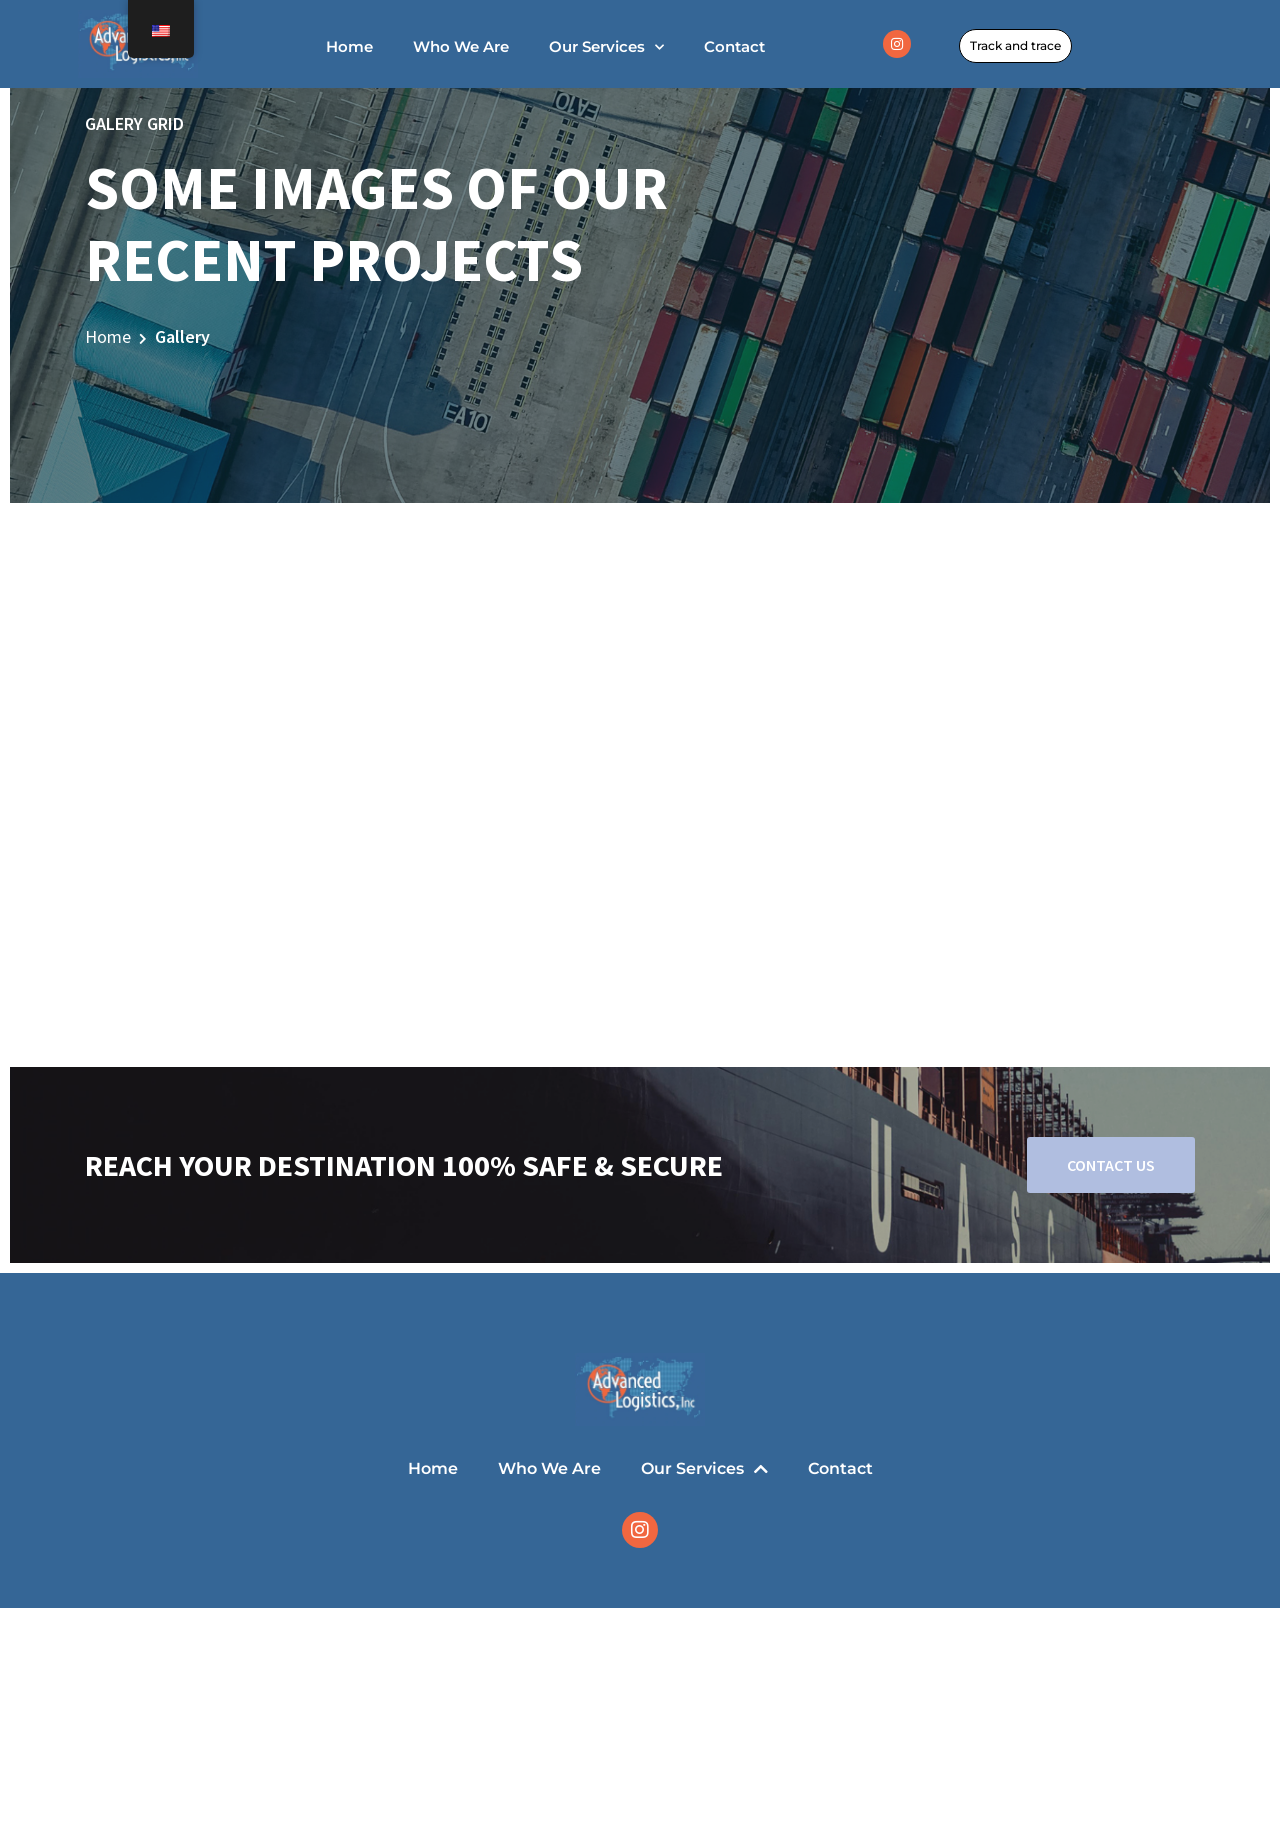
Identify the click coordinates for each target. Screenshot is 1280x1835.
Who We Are (461, 46)
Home (349, 46)
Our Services (606, 47)
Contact (734, 46)
